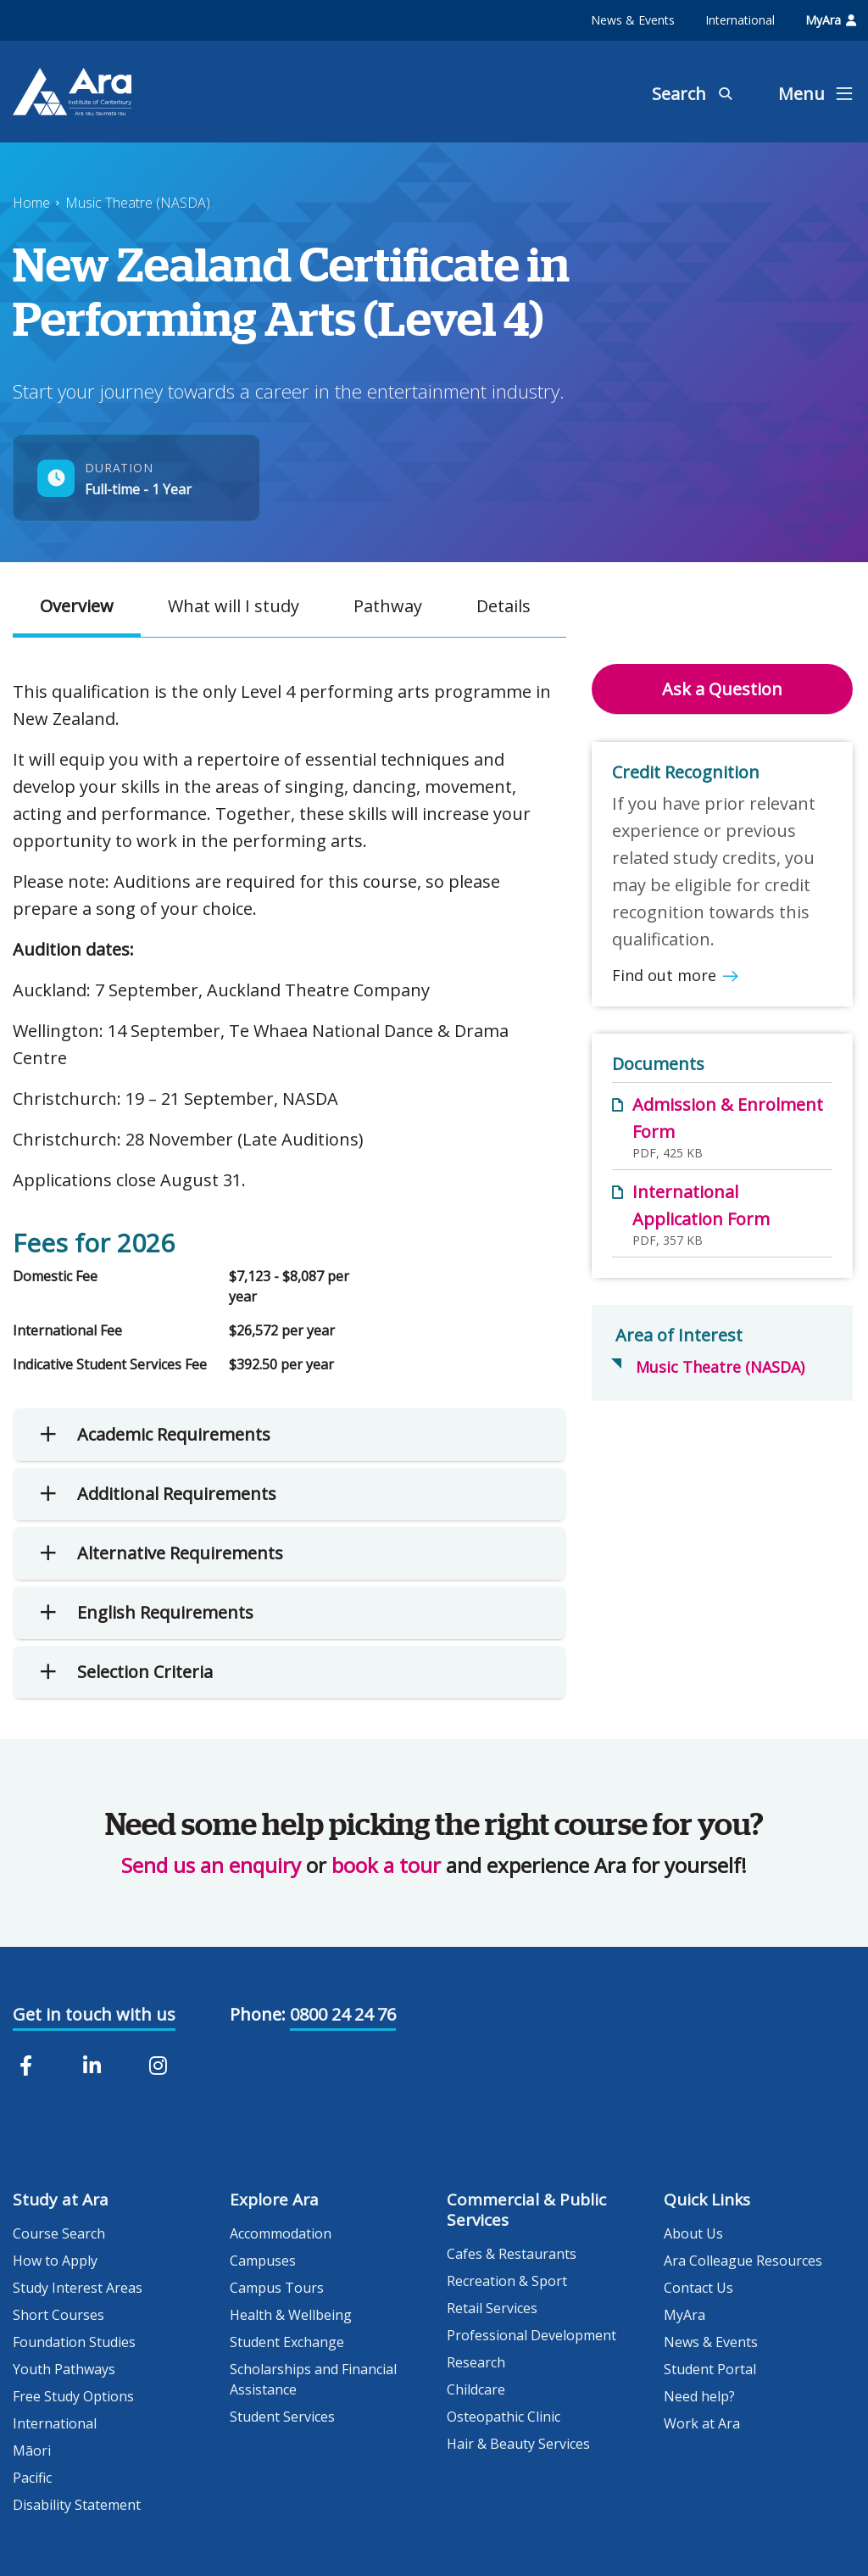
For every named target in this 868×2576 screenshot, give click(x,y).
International (740, 20)
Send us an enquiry (211, 1865)
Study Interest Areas (77, 2287)
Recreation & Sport (507, 2281)
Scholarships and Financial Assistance (313, 2379)
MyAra (830, 20)
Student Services (282, 2416)
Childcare (476, 2389)
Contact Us (698, 2287)
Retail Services (492, 2308)
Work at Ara (702, 2423)
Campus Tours (277, 2287)
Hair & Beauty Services (518, 2443)
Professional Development (531, 2335)
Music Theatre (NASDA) (137, 202)
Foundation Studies (74, 2342)
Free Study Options (73, 2396)
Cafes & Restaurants (511, 2253)
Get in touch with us (94, 2014)
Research (476, 2362)
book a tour (386, 1865)
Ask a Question (722, 688)
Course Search (59, 2233)
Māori (32, 2450)
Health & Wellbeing (291, 2315)
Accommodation (280, 2233)
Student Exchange (287, 2342)
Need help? (699, 2396)
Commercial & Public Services (526, 2209)
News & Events (633, 20)
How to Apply (55, 2260)
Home (31, 202)
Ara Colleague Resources (743, 2260)
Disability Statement (77, 2504)
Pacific (32, 2477)
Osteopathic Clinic (503, 2416)
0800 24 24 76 (343, 2014)
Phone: (258, 2014)
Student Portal (710, 2369)
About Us (693, 2233)
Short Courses (58, 2315)
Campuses (263, 2260)
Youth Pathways (64, 2369)
